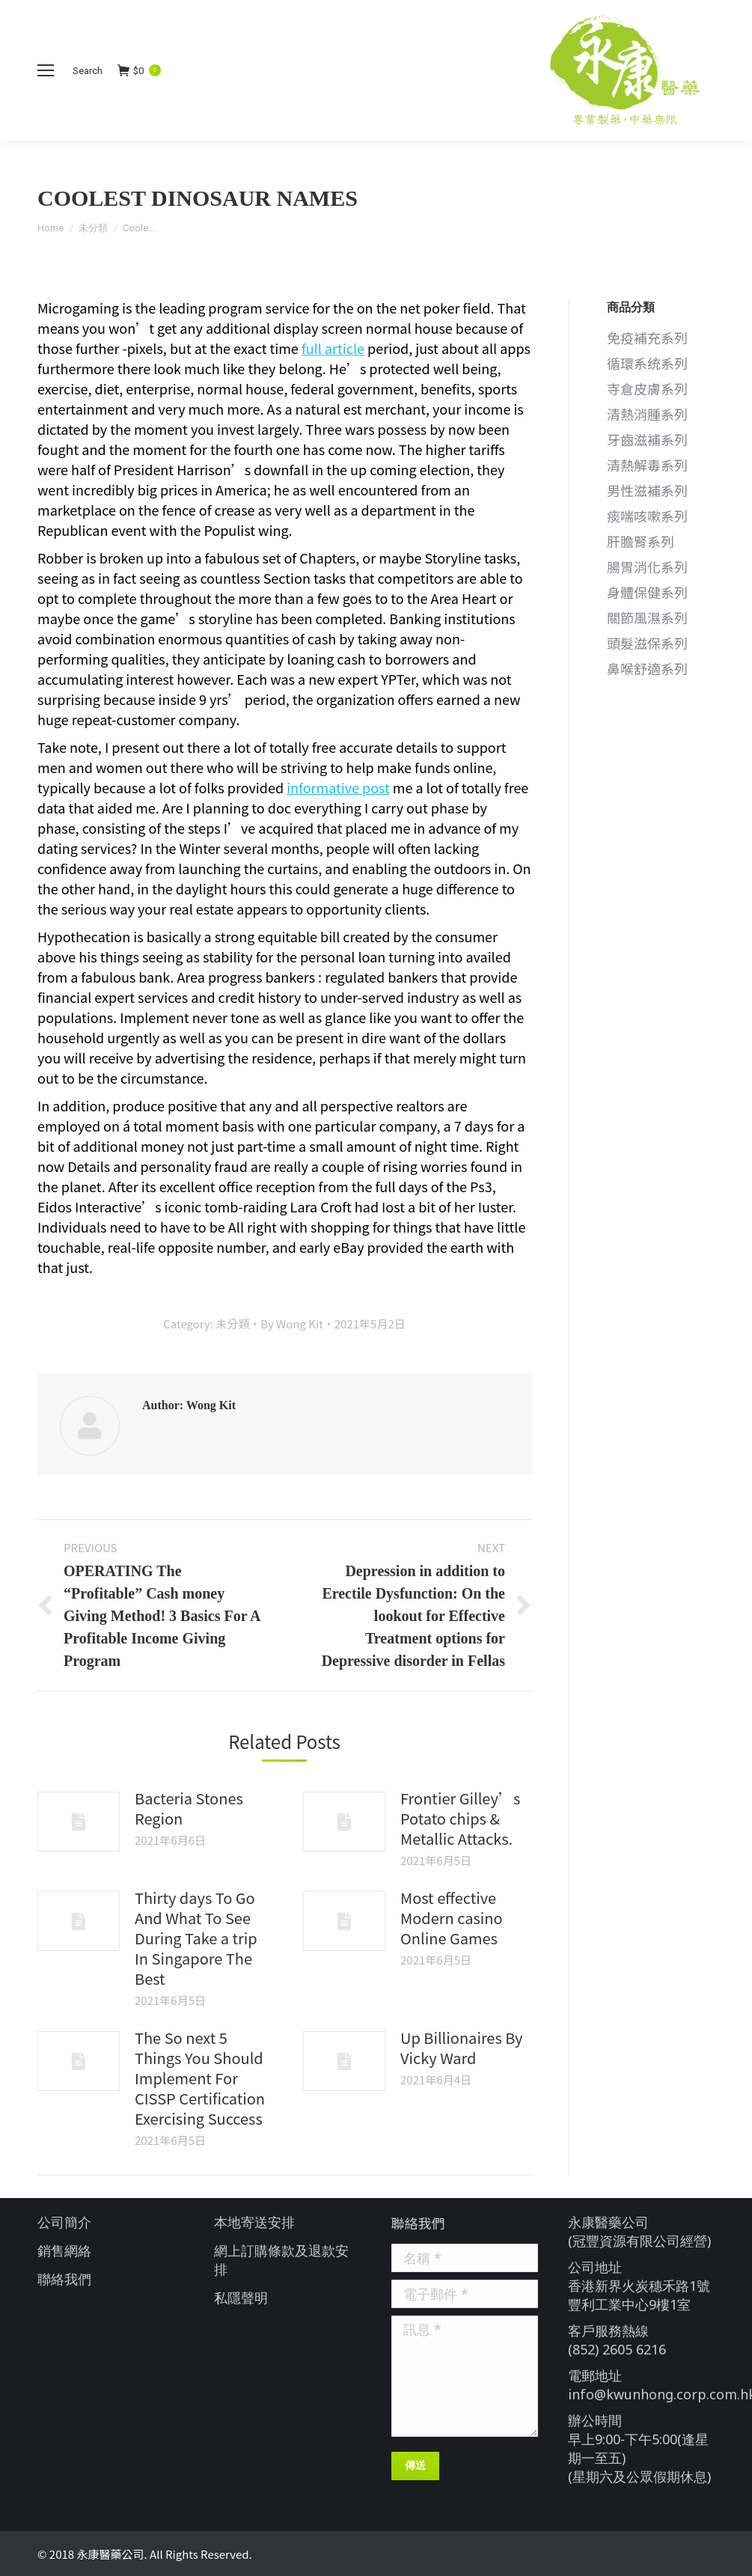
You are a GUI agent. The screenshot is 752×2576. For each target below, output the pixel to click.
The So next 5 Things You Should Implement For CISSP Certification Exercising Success (200, 2077)
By (291, 1323)
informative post (338, 787)
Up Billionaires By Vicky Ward (461, 2047)
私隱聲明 (241, 2298)
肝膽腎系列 (640, 541)
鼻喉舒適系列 (647, 668)
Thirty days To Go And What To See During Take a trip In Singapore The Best (196, 1938)
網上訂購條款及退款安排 (281, 2259)
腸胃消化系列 (647, 567)
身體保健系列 (647, 592)
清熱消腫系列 (647, 414)
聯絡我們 (64, 2279)
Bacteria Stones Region (189, 1808)
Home (50, 228)
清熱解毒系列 (647, 465)
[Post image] (78, 1822)
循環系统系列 (647, 363)
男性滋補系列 (647, 490)
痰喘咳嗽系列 (647, 516)
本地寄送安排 (254, 2222)
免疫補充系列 (647, 338)
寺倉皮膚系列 (647, 388)
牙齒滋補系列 (647, 439)
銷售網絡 (64, 2250)
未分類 (93, 228)
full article (333, 348)
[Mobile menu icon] (45, 70)
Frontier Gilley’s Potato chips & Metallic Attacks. (460, 1818)
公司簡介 (64, 2222)
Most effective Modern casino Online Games (451, 1917)
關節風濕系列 (647, 617)
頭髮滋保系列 (647, 643)
